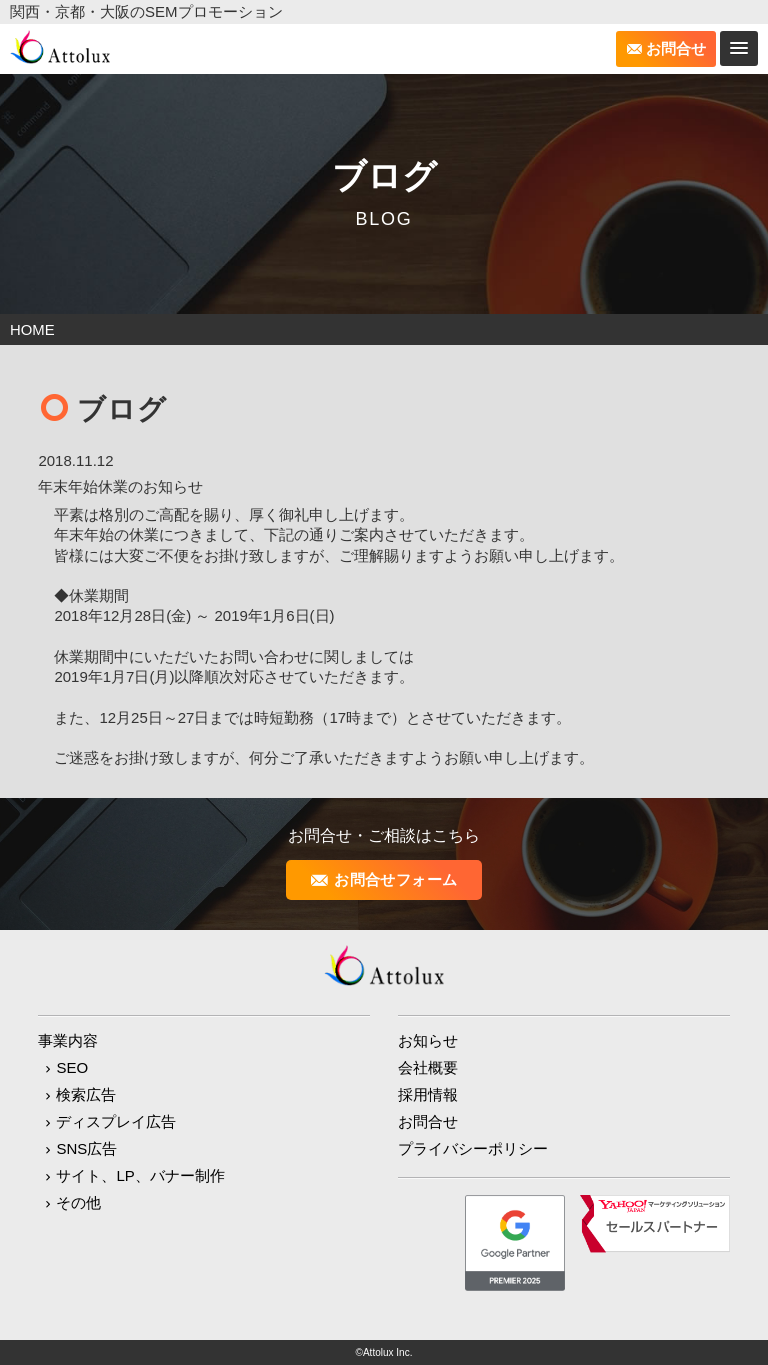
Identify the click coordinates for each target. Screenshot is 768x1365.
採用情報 (428, 1093)
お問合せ (676, 48)
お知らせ (428, 1039)
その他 (78, 1201)
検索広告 (86, 1093)
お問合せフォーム (396, 878)
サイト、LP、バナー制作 (140, 1174)
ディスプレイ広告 (116, 1120)
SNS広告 (86, 1147)
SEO (72, 1066)
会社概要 (428, 1066)
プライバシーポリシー (473, 1147)
